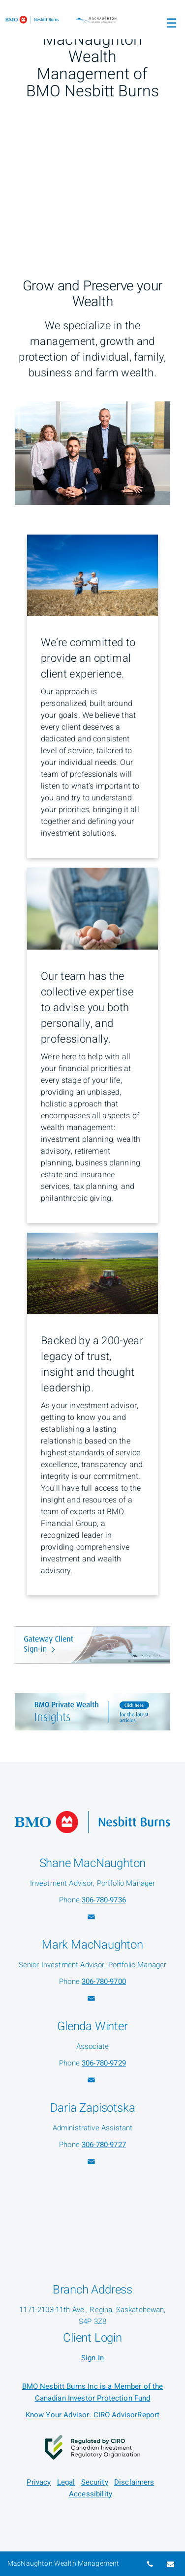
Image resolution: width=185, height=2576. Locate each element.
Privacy (39, 2482)
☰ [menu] (171, 23)
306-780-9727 (104, 2144)
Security (94, 2482)
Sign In (92, 2357)
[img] (92, 116)
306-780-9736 (104, 1900)
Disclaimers (134, 2482)
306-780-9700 (104, 1981)
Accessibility (90, 2494)
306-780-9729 (104, 2063)
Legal (66, 2482)
